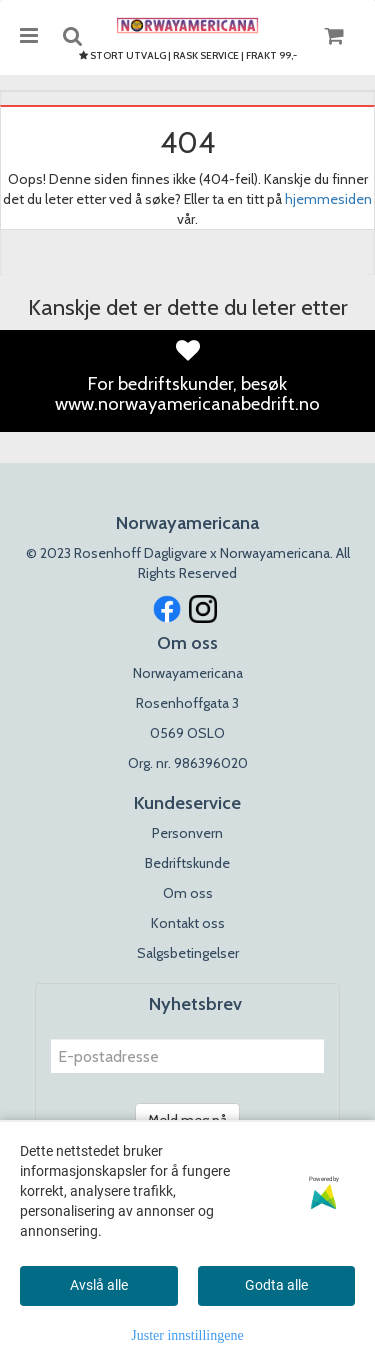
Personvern (187, 833)
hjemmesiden (328, 199)
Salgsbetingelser (188, 953)
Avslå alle (99, 1285)
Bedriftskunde (187, 863)
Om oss (188, 893)
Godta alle (276, 1285)
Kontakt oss (188, 923)
